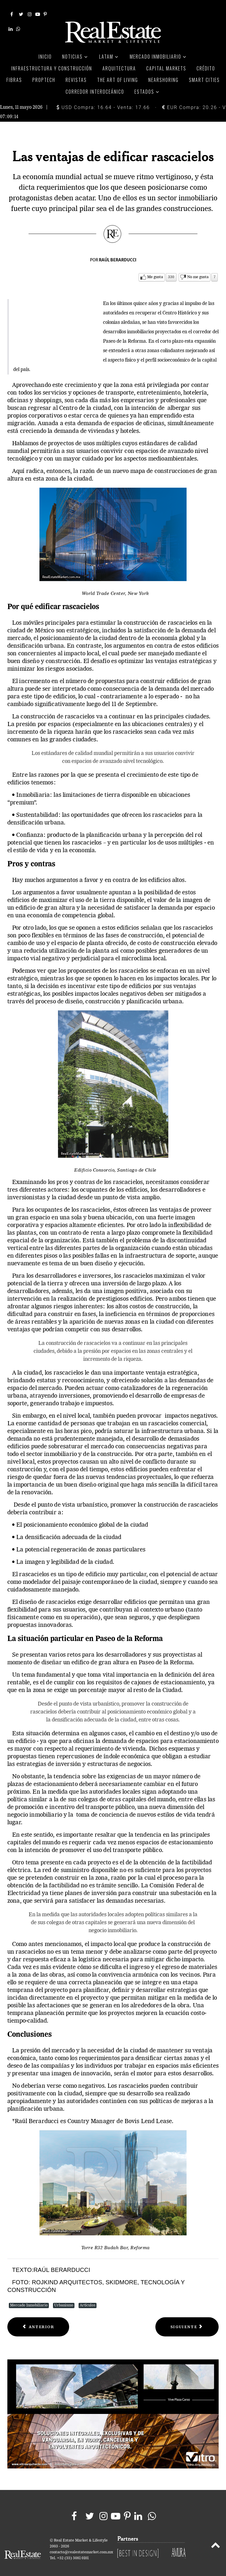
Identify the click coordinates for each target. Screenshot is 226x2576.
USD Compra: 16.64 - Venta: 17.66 (103, 100)
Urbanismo (63, 2298)
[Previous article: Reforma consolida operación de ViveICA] (38, 2320)
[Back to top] (216, 2539)
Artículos (87, 2298)
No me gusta (198, 270)
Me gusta (155, 270)
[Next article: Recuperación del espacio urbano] (187, 2320)
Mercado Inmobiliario (29, 2298)
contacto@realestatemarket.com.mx (81, 2545)
